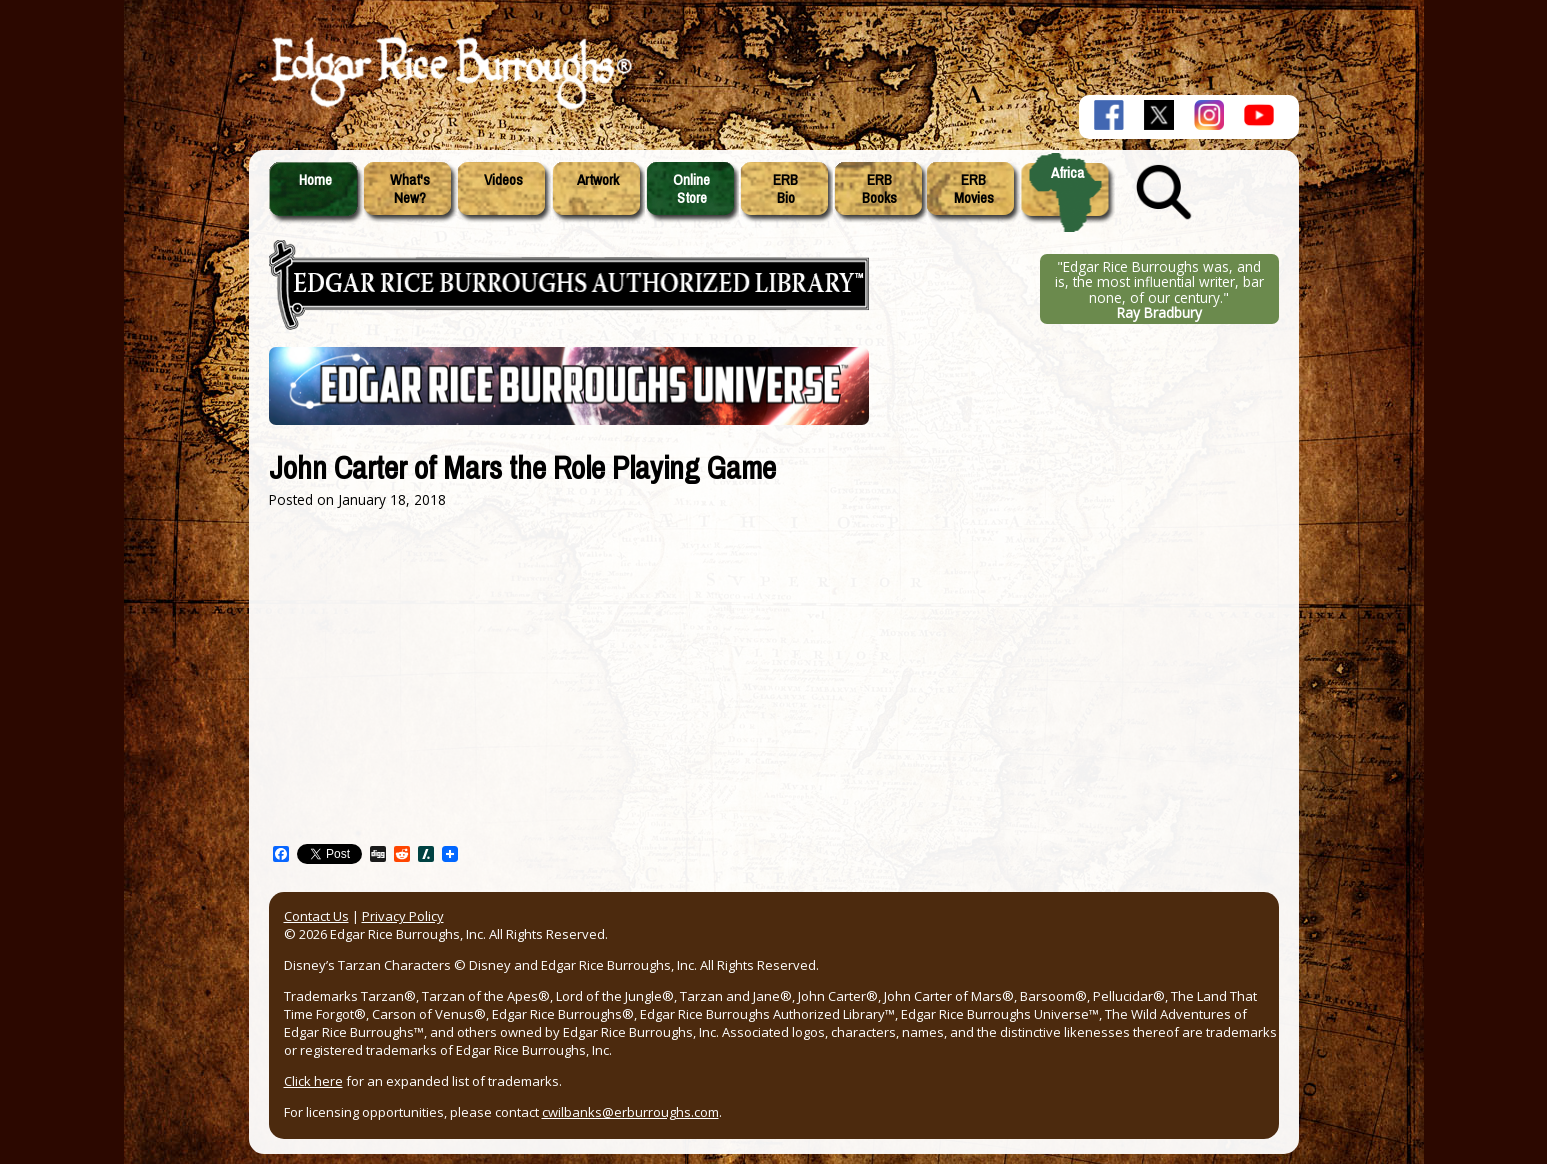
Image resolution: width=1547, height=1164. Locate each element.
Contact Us (316, 916)
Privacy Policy (403, 916)
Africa (1067, 173)
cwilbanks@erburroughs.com (630, 1112)
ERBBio (785, 189)
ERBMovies (974, 189)
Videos (503, 180)
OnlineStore (691, 189)
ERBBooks (879, 189)
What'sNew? (410, 189)
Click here (313, 1081)
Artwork (598, 180)
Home (315, 180)
